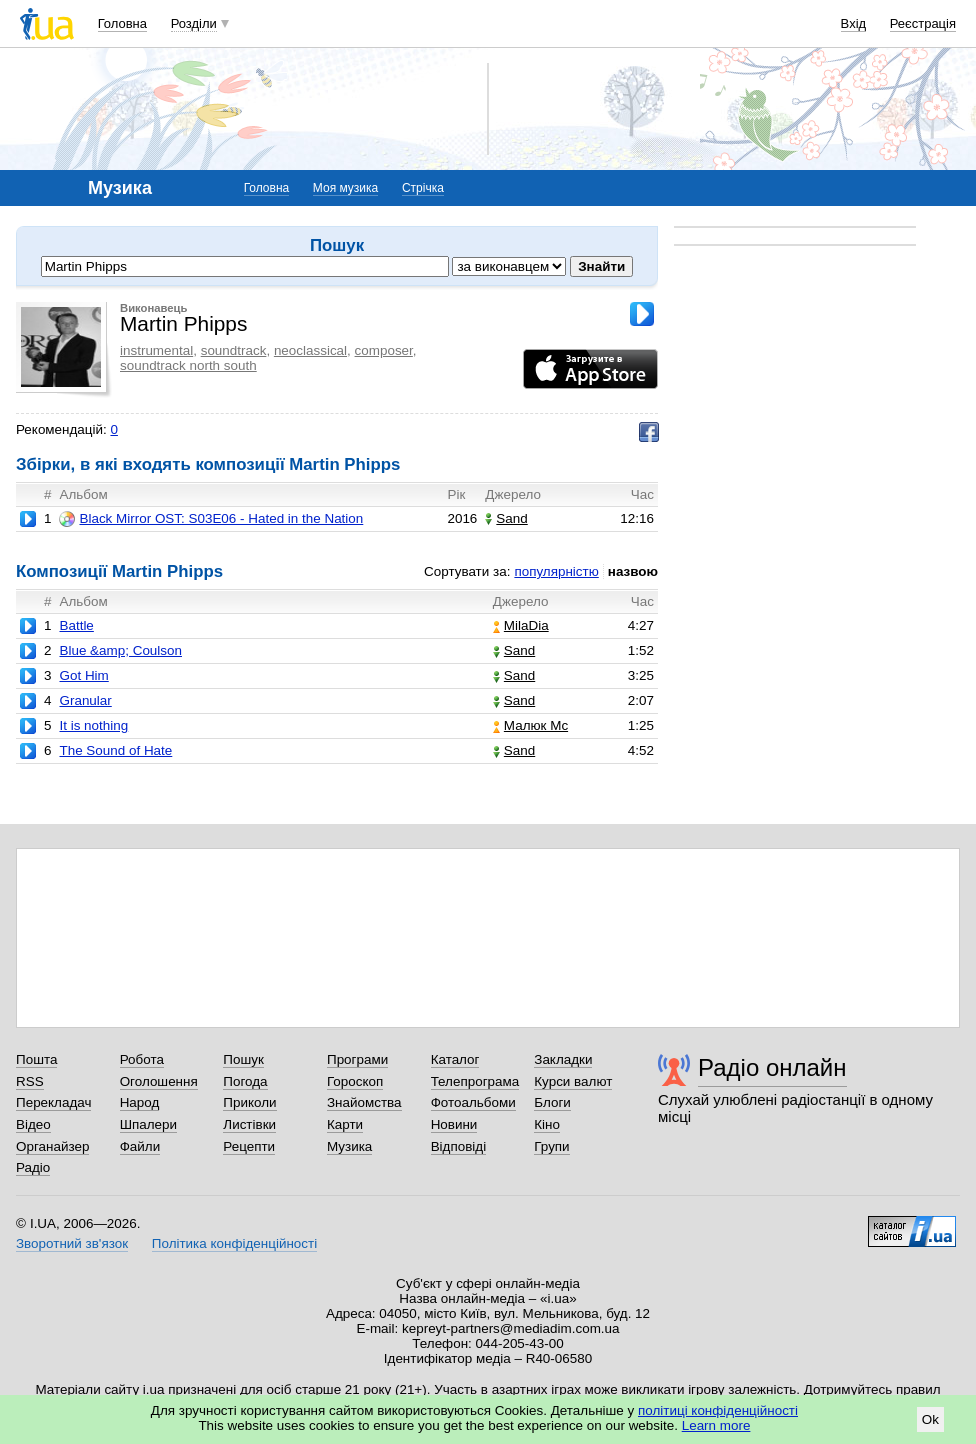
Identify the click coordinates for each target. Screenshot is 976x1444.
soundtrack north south (188, 365)
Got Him (83, 675)
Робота (142, 1059)
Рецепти (249, 1146)
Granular (85, 700)
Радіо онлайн (772, 1067)
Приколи (249, 1102)
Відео (33, 1124)
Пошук (243, 1059)
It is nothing (93, 725)
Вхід (854, 23)
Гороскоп (355, 1081)
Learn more (716, 1425)
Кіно (547, 1124)
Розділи (194, 23)
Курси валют (573, 1081)
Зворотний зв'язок (72, 1243)
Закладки (563, 1059)
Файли (140, 1146)
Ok (930, 1419)
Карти (345, 1124)
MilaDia (521, 625)
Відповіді (459, 1146)
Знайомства (364, 1102)
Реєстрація (923, 23)
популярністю (556, 571)
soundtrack (234, 350)
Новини (454, 1124)
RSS (30, 1081)
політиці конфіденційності (718, 1410)
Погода (245, 1081)
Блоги (552, 1102)
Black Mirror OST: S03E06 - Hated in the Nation (211, 519)
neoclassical (310, 350)
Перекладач (53, 1102)
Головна (122, 23)
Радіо (33, 1167)
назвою (633, 571)
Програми (357, 1059)
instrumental (156, 350)
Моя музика (345, 188)
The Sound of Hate (115, 750)
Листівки (249, 1124)
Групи (551, 1146)
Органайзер (52, 1146)
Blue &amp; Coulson (120, 650)
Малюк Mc (530, 725)
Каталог (455, 1059)
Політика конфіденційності (234, 1243)
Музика (349, 1146)
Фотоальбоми (473, 1102)
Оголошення (159, 1081)
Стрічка (423, 188)
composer (384, 350)
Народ (140, 1102)
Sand (506, 518)
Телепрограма (475, 1081)
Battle (76, 625)
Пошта (36, 1059)
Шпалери (148, 1124)
